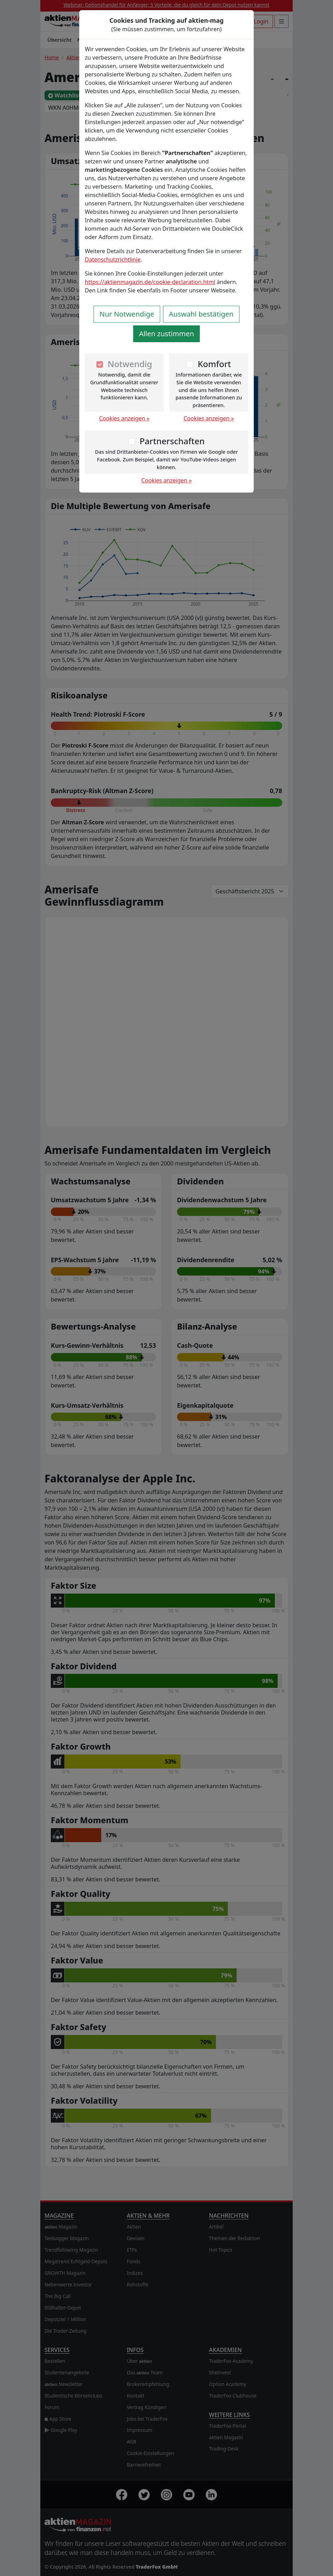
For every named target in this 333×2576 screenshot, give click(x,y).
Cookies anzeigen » (124, 418)
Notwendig (130, 364)
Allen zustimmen (166, 333)
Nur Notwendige (127, 314)
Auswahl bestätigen (201, 314)
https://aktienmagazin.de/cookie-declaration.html (150, 282)
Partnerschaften (172, 441)
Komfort (214, 364)
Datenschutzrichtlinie (113, 259)
